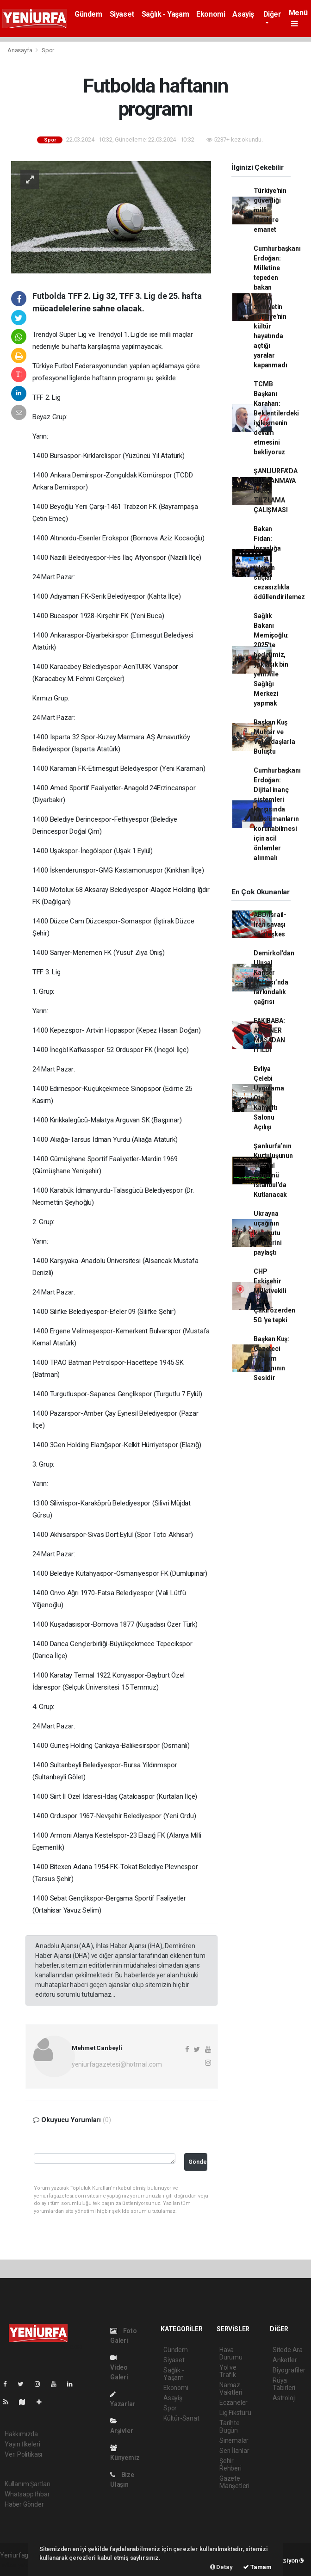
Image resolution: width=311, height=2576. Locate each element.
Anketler (285, 2360)
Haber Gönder (24, 2504)
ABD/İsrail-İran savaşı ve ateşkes (270, 924)
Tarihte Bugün (229, 2426)
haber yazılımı (19, 2565)
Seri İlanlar (234, 2450)
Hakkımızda (21, 2434)
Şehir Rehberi (230, 2464)
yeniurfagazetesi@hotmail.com (117, 2064)
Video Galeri (119, 2367)
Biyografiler (289, 2370)
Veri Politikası (23, 2454)
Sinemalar (234, 2440)
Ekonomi (210, 14)
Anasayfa (20, 50)
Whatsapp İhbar (27, 2494)
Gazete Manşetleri (234, 2482)
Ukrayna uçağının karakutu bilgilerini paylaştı (268, 1233)
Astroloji (284, 2398)
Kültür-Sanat (181, 2418)
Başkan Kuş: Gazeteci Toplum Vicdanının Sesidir (271, 1358)
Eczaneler (233, 2402)
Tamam (257, 2567)
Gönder (198, 2161)
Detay (221, 2567)
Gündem (88, 14)
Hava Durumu (231, 2353)
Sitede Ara (288, 2349)
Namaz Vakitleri (230, 2388)
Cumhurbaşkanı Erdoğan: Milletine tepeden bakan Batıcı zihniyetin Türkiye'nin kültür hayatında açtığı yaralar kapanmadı (277, 307)
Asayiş (243, 14)
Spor (48, 50)
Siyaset (122, 14)
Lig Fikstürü (235, 2412)
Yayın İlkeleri (22, 2444)
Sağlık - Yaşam (165, 14)
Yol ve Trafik (227, 2371)
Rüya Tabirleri (284, 2384)
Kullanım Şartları (27, 2484)
